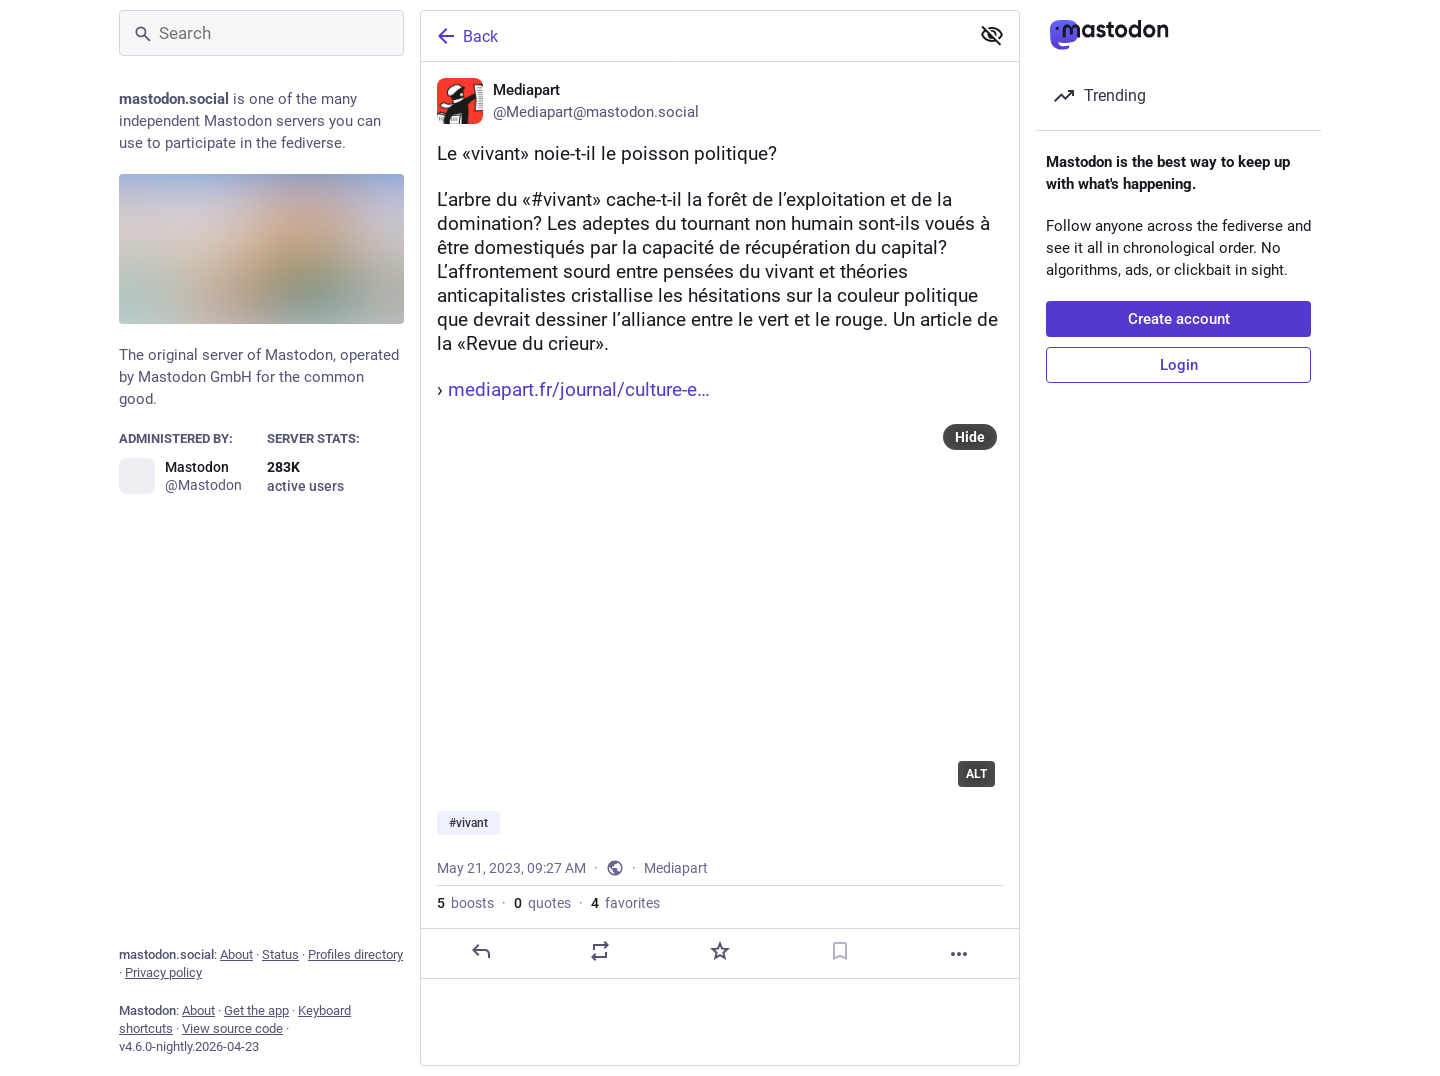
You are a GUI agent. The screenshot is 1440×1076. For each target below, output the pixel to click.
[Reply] (481, 951)
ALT (976, 774)
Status (280, 954)
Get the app (256, 1010)
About (236, 954)
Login (1179, 365)
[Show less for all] (992, 35)
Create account (1179, 319)
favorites (625, 903)
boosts (465, 903)
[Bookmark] (840, 951)
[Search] (261, 33)
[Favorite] (720, 951)
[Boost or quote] (600, 951)
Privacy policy (163, 972)
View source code (232, 1028)
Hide (970, 437)
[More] (959, 954)
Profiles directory (355, 954)
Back (466, 36)
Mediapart (676, 868)
